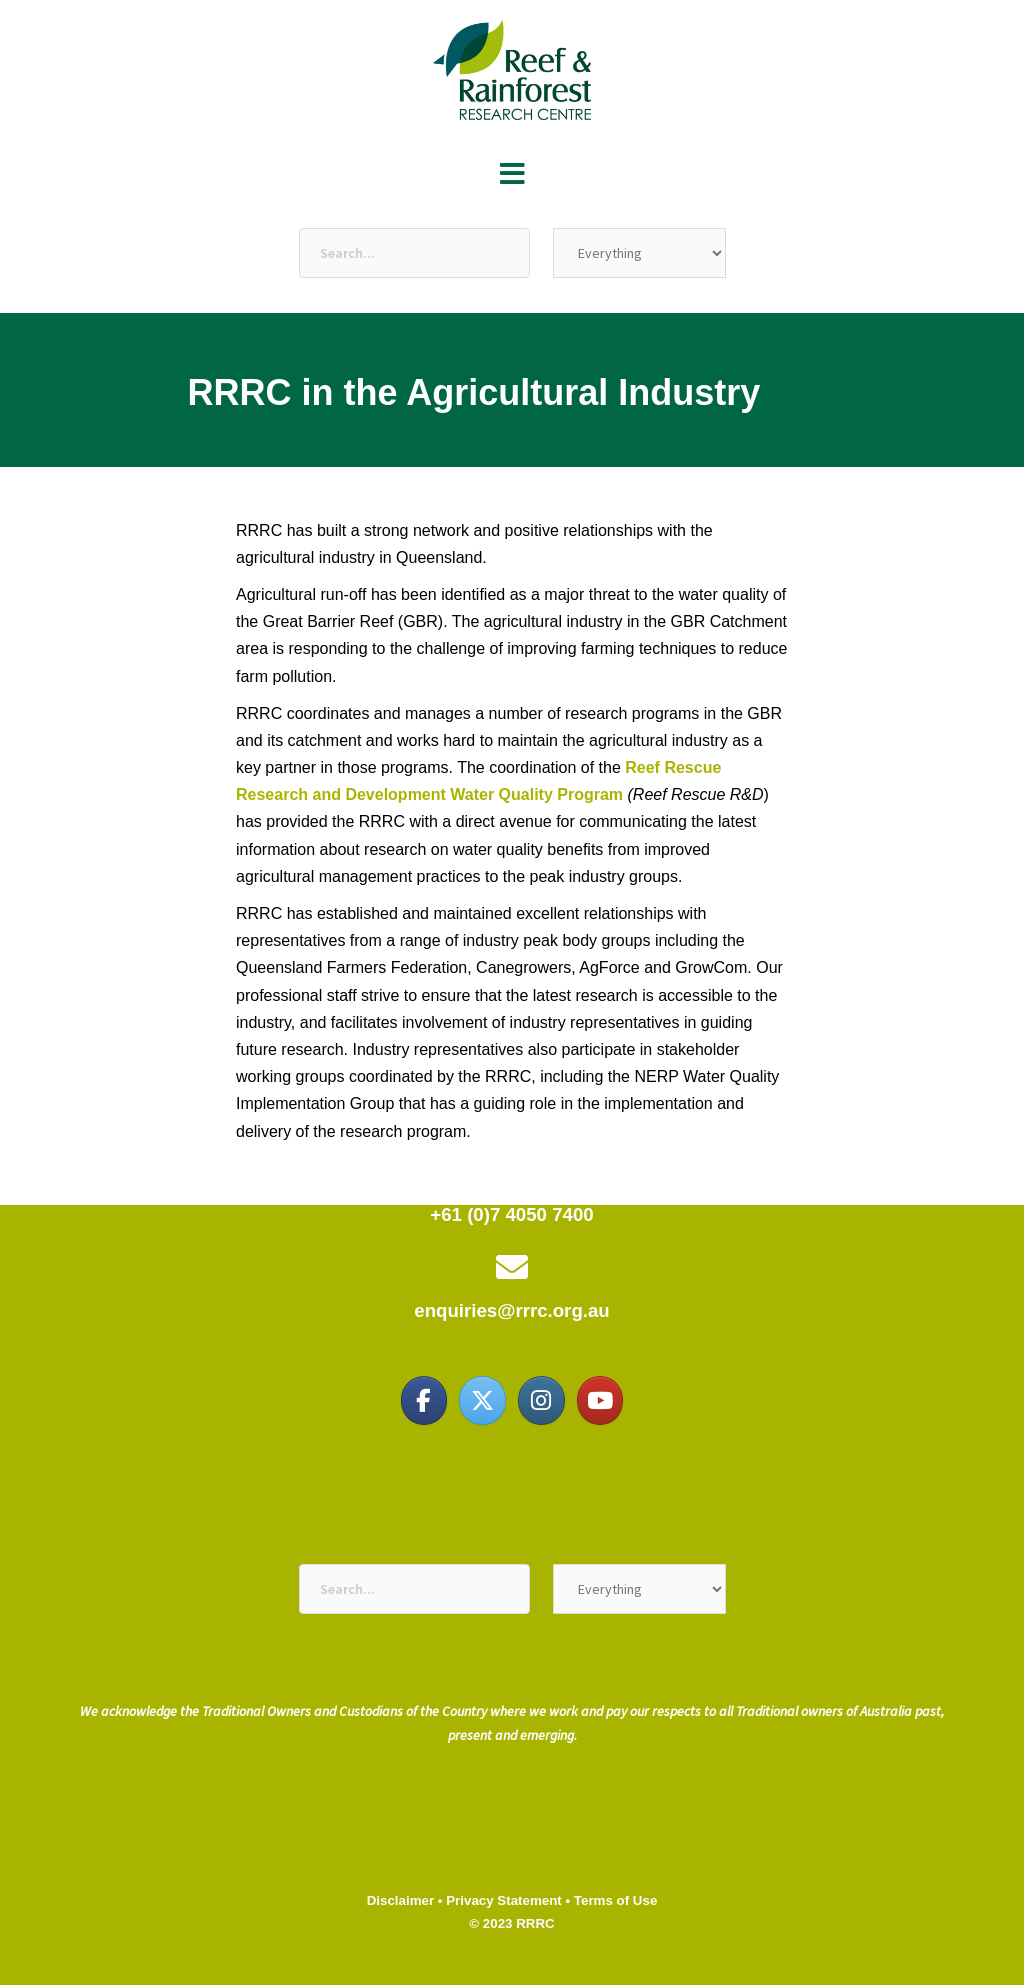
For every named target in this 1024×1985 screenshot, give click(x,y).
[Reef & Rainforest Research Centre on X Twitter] (482, 1400)
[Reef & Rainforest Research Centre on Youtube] (600, 1400)
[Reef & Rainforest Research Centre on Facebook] (424, 1400)
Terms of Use (615, 1900)
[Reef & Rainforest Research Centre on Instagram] (541, 1400)
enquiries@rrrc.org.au (511, 1310)
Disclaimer (400, 1900)
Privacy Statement (504, 1900)
